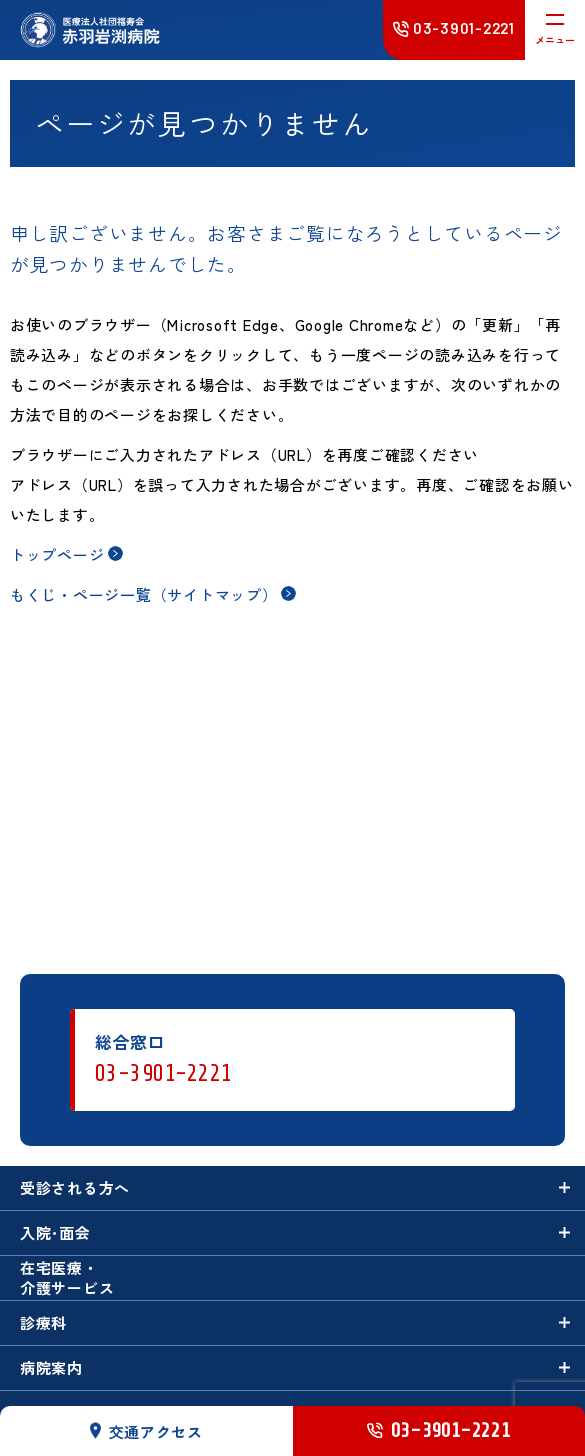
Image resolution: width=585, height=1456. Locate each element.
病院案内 (51, 1367)
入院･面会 (55, 1232)
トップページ (57, 554)
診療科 (43, 1322)
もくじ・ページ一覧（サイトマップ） (144, 594)
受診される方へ (75, 1187)
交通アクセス (147, 1430)
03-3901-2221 (164, 1073)
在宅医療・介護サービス (67, 1277)
